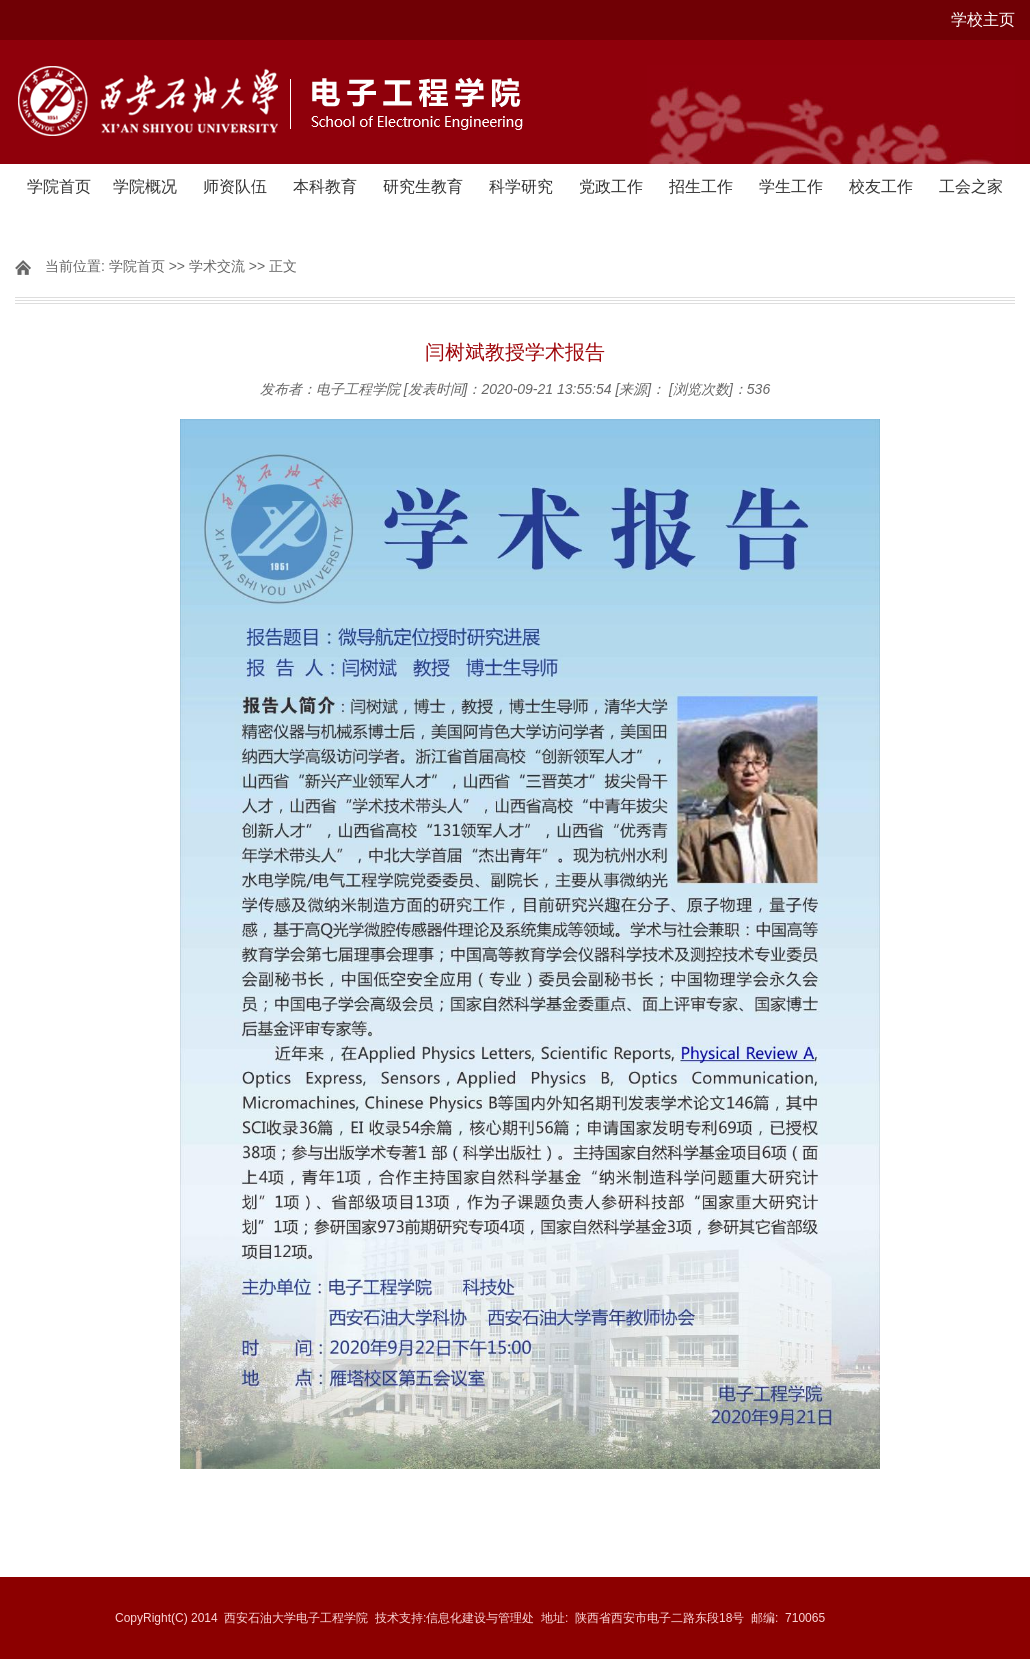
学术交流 (217, 266)
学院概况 (145, 186)
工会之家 (971, 186)
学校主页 (983, 19)
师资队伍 (235, 186)
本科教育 (325, 186)
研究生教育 (423, 186)
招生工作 (701, 186)
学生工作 (791, 186)
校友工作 (881, 186)
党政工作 (611, 186)
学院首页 (59, 186)
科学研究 (521, 186)
